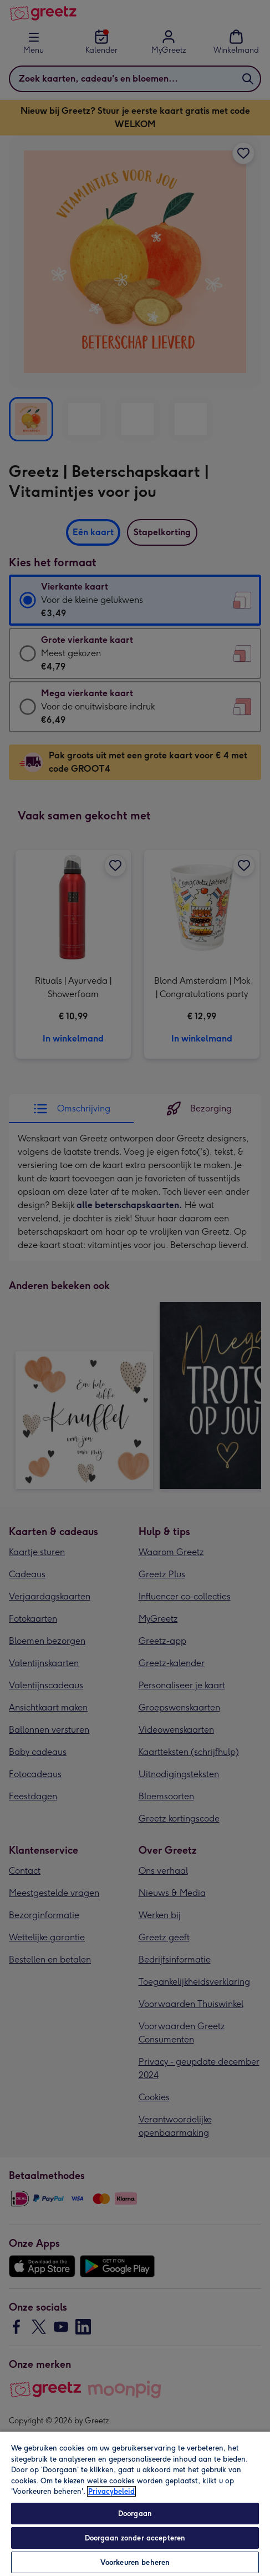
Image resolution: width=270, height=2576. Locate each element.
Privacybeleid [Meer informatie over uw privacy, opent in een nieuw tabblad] (111, 2491)
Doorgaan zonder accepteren (135, 2538)
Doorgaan (135, 2513)
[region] (135, 2503)
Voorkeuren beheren (135, 2562)
